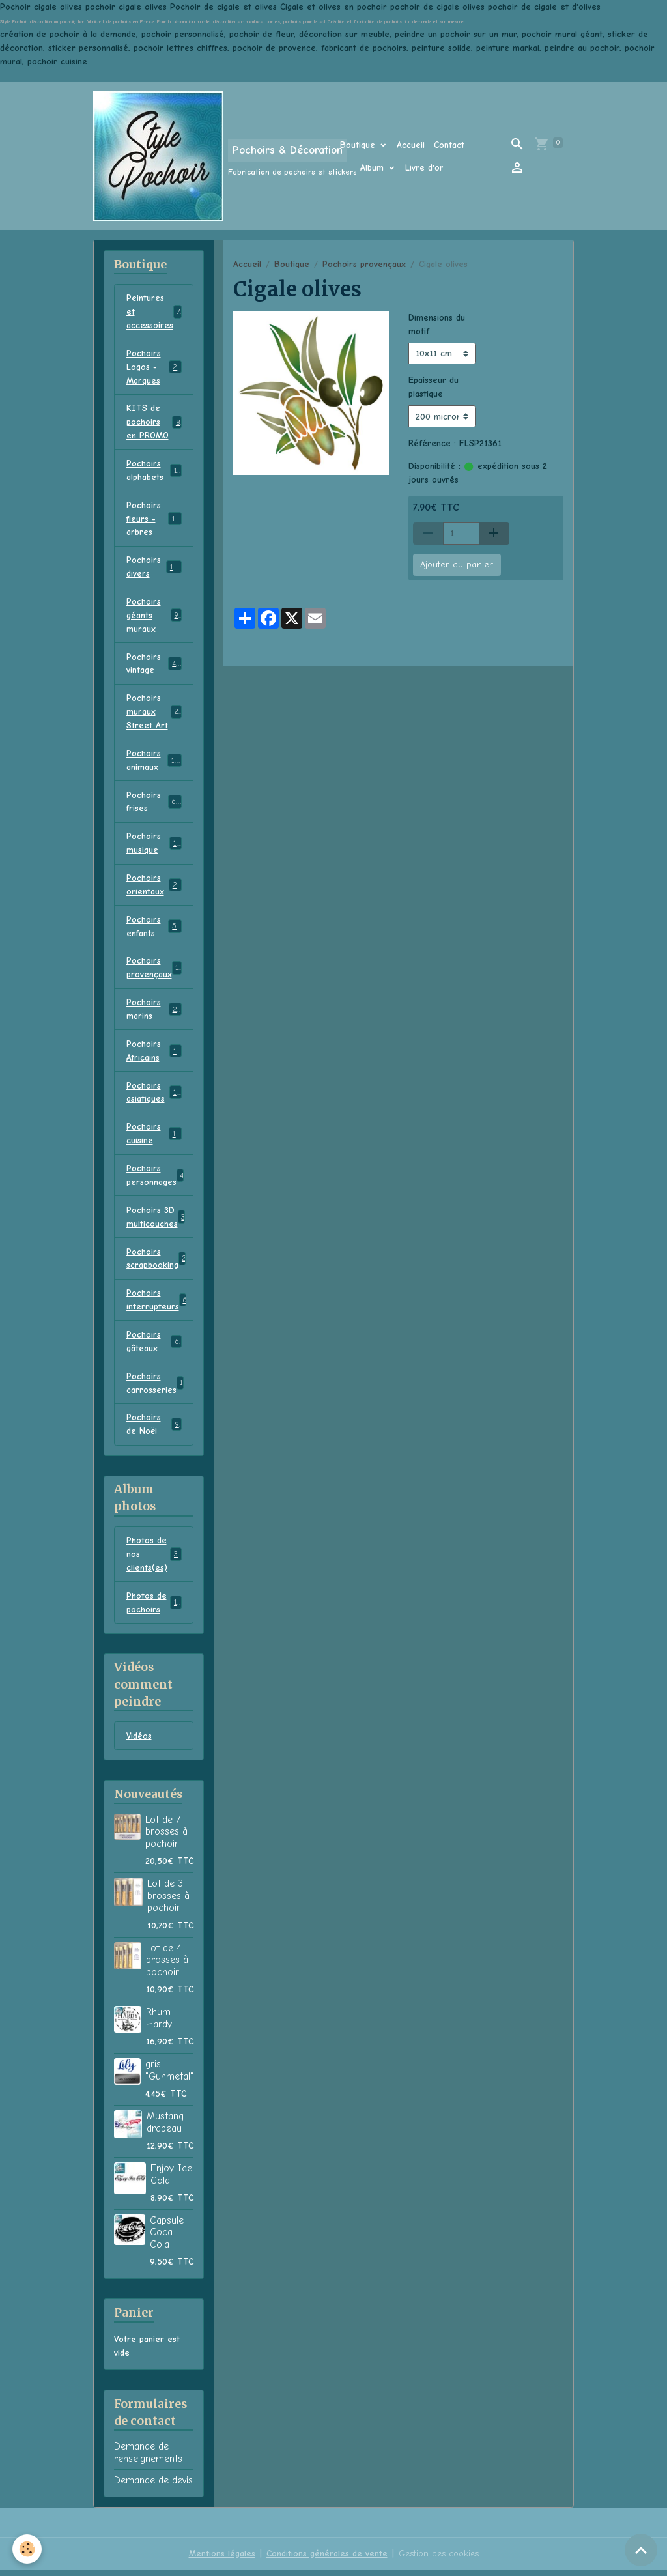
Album (373, 167)
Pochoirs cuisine (154, 1137)
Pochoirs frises (154, 804)
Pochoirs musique (154, 845)
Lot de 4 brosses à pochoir (167, 1966)
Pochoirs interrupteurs (157, 1304)
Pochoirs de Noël (154, 1429)
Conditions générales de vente (325, 2559)
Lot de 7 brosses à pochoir (166, 1837)
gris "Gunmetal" (169, 2075)
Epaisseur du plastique (433, 387)
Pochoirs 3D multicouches (156, 1221)
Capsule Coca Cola (167, 2238)
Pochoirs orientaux (154, 887)
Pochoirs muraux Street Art (154, 713)
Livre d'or (424, 167)
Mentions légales (221, 2559)
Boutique (359, 144)
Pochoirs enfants (154, 929)
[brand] (198, 156)
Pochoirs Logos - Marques (155, 367)
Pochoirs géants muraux (154, 616)
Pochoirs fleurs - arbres (155, 519)
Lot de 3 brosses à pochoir (168, 1901)
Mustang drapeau (165, 2128)
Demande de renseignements (148, 2458)
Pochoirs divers (154, 568)
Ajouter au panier (456, 564)
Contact (449, 144)
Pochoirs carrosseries (155, 1387)
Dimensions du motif (436, 324)
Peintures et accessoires (155, 312)
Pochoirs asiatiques (154, 1095)
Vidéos (139, 1741)
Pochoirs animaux (154, 762)
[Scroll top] (641, 2550)
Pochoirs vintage (154, 665)
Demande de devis (153, 2486)
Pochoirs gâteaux (154, 1346)
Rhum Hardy (159, 2023)
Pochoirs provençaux (364, 264)
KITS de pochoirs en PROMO (154, 422)
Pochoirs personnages (157, 1179)
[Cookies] (27, 2549)
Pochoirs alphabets (154, 471)
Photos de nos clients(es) (154, 1559)
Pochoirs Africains (154, 1054)
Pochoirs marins (154, 1012)
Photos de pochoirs (154, 1608)
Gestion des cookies (438, 2559)
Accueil (411, 144)
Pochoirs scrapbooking (156, 1262)
